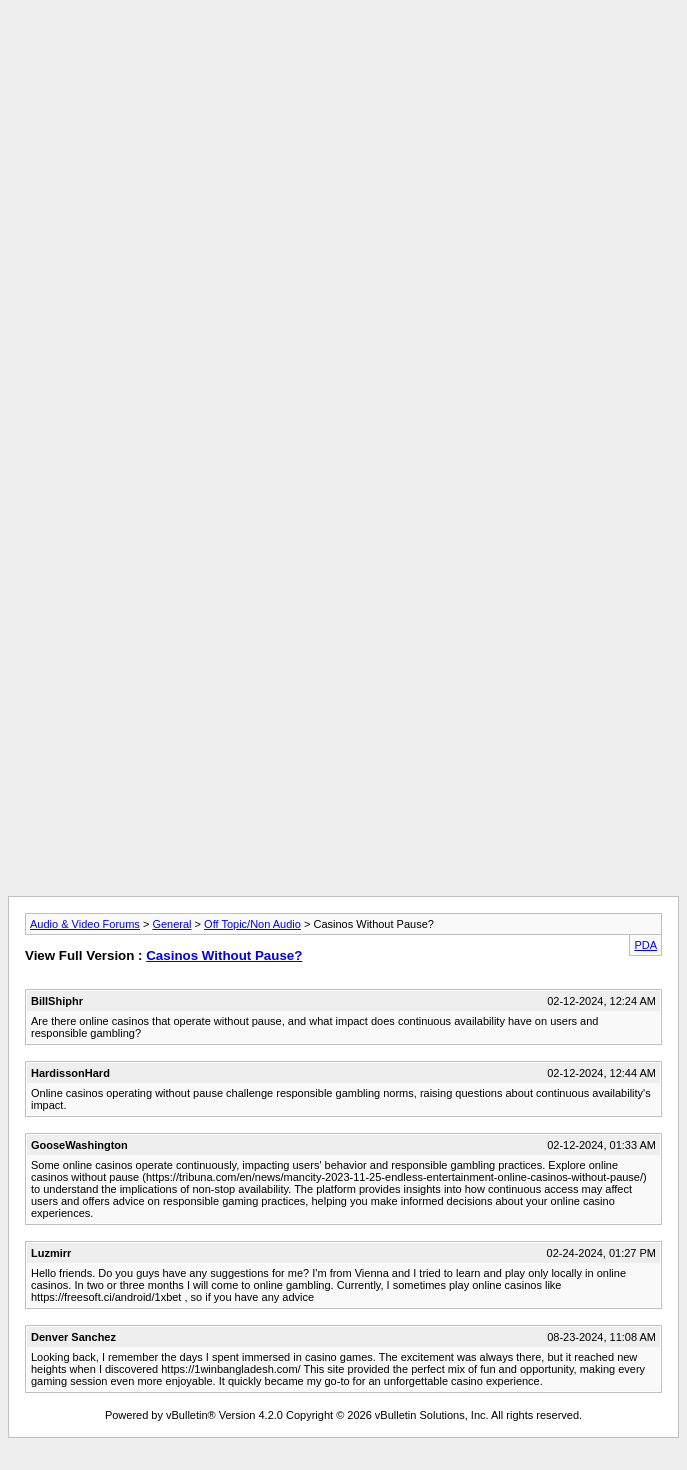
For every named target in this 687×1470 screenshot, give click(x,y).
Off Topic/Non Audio (252, 924)
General (171, 924)
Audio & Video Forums (85, 924)
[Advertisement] (343, 148)
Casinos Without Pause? (224, 955)
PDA (645, 945)
